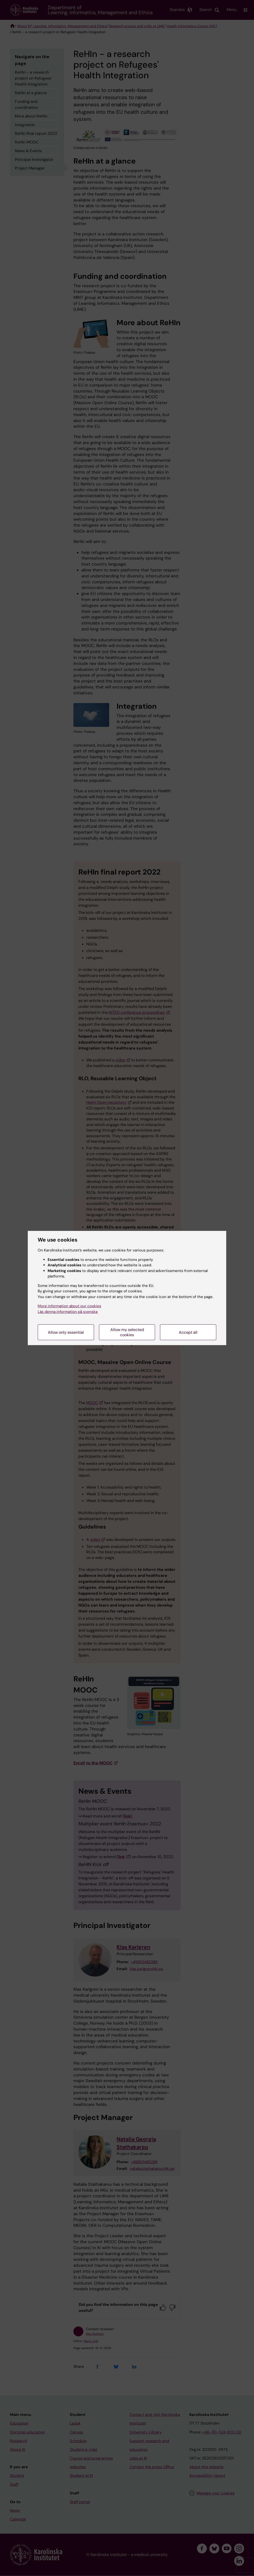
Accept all (188, 1332)
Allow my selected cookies (127, 1332)
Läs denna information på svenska (67, 1311)
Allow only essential (66, 1332)
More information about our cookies (69, 1305)
